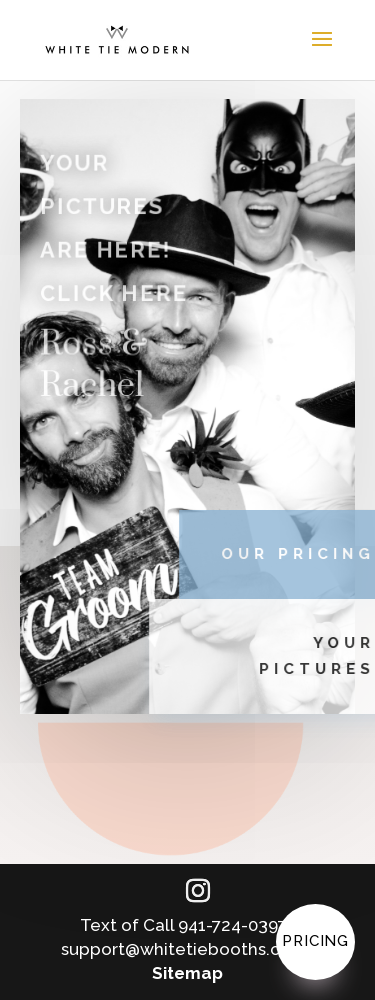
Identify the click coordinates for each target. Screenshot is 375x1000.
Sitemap (187, 973)
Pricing (315, 941)
